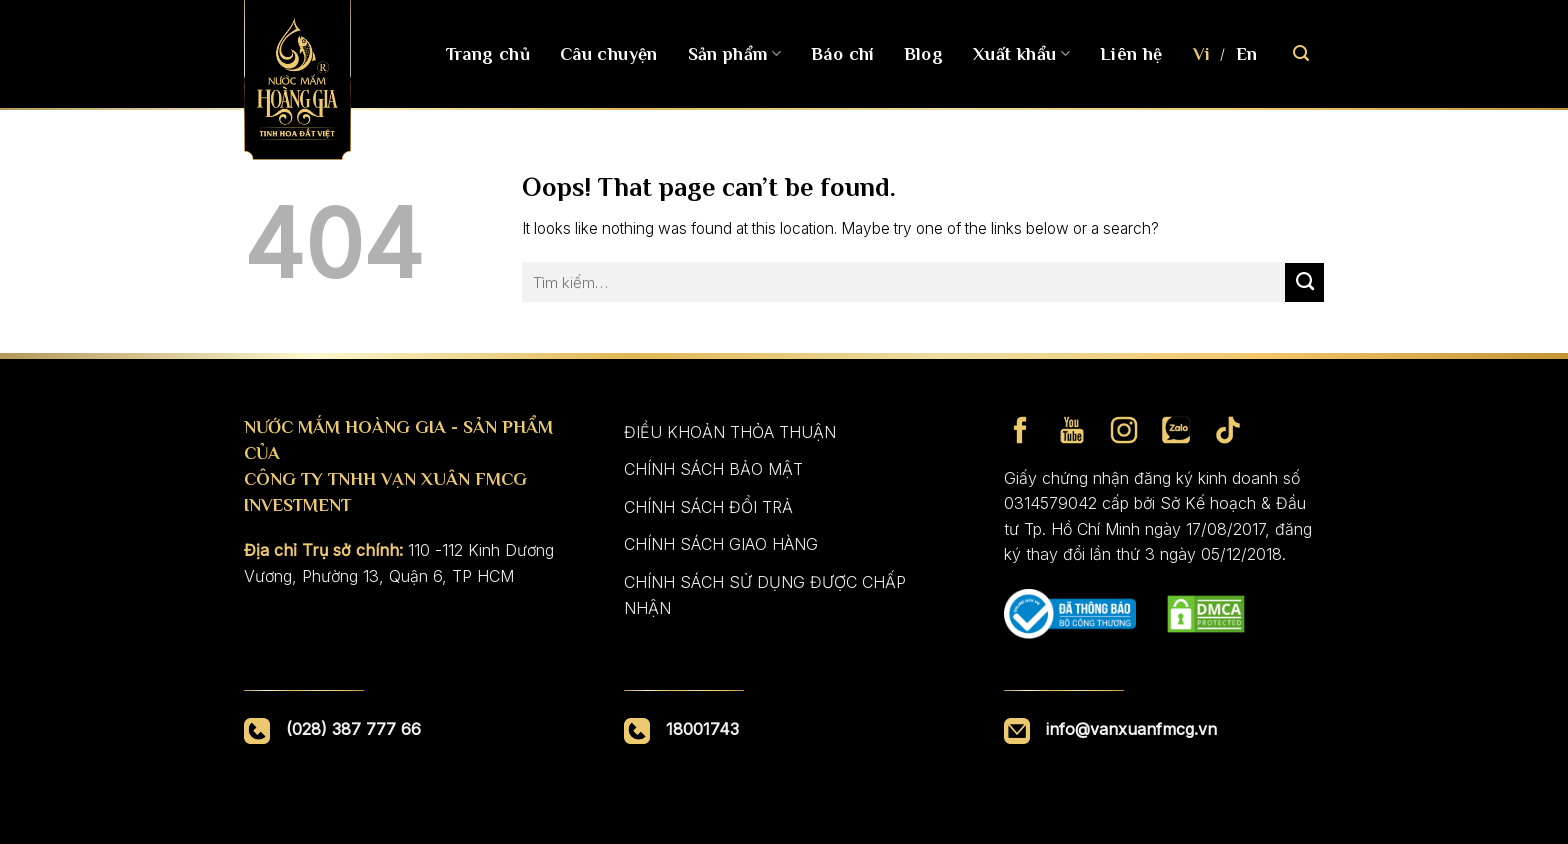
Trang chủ (488, 54)
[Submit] (1304, 282)
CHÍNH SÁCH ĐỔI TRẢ (708, 507)
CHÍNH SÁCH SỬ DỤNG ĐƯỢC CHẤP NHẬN (765, 595)
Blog (923, 54)
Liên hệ (1131, 54)
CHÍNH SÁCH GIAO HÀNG (721, 544)
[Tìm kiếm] (1301, 53)
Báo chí (842, 54)
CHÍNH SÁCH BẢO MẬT (713, 469)
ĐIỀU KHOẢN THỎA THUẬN (730, 432)
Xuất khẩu (1021, 54)
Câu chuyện (609, 54)
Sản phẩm (734, 54)
